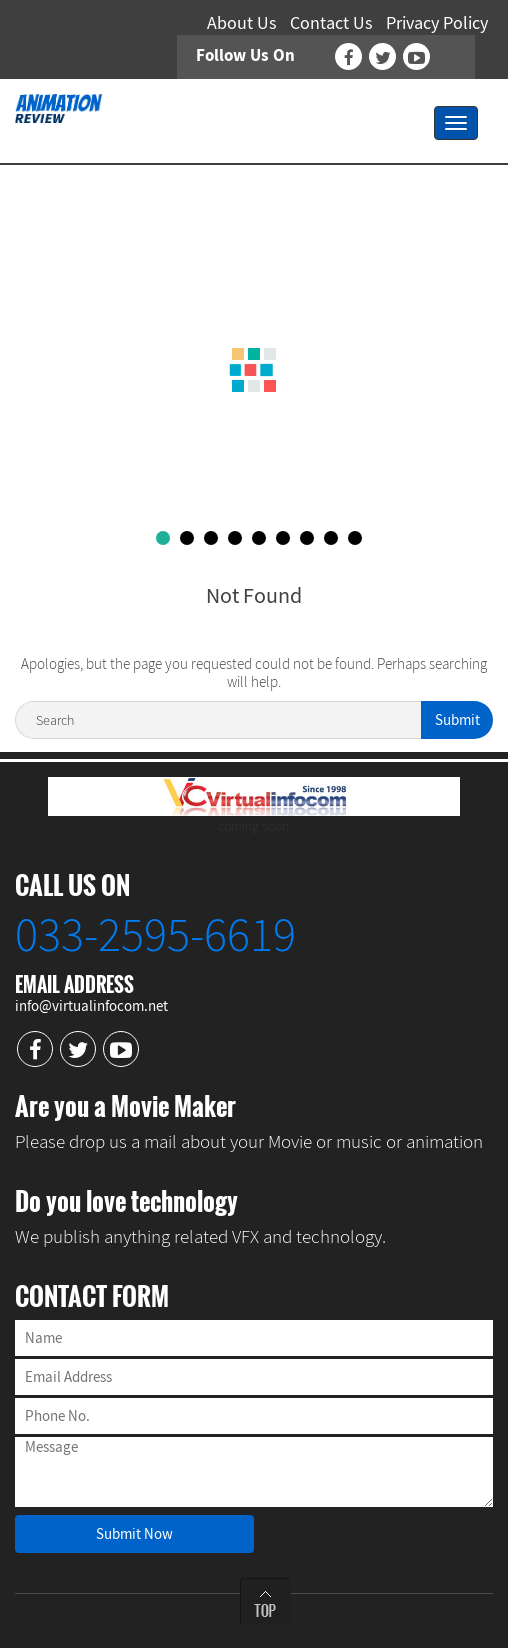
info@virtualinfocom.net (91, 1005)
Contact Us (331, 22)
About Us (242, 22)
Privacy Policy (437, 22)
